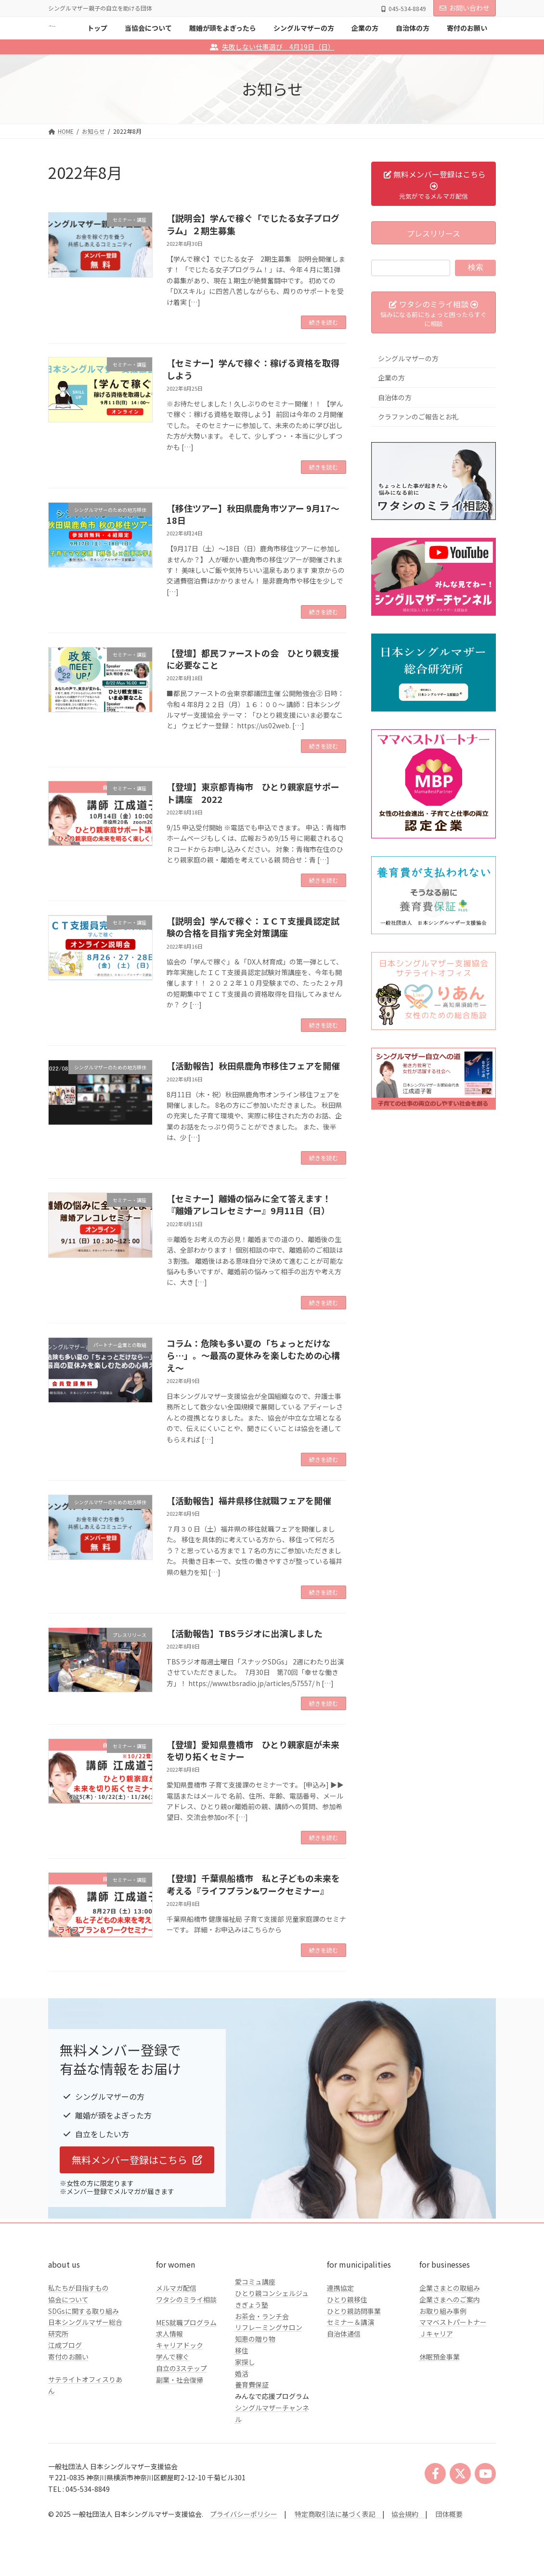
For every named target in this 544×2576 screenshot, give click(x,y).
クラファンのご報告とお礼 (418, 416)
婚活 (241, 2373)
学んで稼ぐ (172, 2356)
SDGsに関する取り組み (83, 2311)
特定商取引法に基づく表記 (338, 2514)
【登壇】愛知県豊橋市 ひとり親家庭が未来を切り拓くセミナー (253, 1750)
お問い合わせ (465, 8)
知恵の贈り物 (255, 2339)
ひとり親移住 (347, 2299)
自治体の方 (395, 397)
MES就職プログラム (186, 2322)
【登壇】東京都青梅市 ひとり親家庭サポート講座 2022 (253, 792)
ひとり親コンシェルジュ (272, 2293)
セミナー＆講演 (350, 2322)
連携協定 (340, 2288)
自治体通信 (344, 2333)
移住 (241, 2350)
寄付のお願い (68, 2356)
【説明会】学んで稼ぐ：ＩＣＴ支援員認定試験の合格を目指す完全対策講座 (253, 926)
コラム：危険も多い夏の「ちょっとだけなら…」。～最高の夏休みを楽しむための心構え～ (253, 1355)
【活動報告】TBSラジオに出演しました (245, 1633)
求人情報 (169, 2333)
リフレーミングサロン (268, 2327)
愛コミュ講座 (255, 2281)
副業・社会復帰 (179, 2380)
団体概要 (449, 2514)
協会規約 (404, 2514)
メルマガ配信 (176, 2288)
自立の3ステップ (181, 2368)
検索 (475, 267)
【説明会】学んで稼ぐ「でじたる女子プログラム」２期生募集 (253, 224)
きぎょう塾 (251, 2305)
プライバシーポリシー (243, 2514)
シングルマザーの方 (408, 358)
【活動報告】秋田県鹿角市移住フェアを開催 (253, 1065)
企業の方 (391, 377)
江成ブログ (65, 2345)
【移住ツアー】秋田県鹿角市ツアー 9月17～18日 (253, 514)
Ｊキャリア (436, 2333)
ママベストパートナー (453, 2322)
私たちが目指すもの (78, 2288)
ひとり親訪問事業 (354, 2311)
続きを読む (323, 322)
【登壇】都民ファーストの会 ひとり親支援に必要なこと (253, 659)
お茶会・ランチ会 (262, 2316)
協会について (68, 2299)
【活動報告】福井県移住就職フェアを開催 (249, 1500)
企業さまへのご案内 (449, 2299)
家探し (245, 2362)
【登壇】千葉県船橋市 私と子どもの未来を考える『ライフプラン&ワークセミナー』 (253, 1884)
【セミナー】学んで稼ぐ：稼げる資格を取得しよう (253, 368)
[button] (137, 2159)
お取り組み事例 (442, 2311)
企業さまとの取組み (449, 2288)
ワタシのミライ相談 (186, 2299)
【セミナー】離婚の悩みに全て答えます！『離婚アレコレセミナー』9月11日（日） (249, 1204)
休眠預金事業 (439, 2356)
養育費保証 (252, 2384)
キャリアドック (179, 2345)
